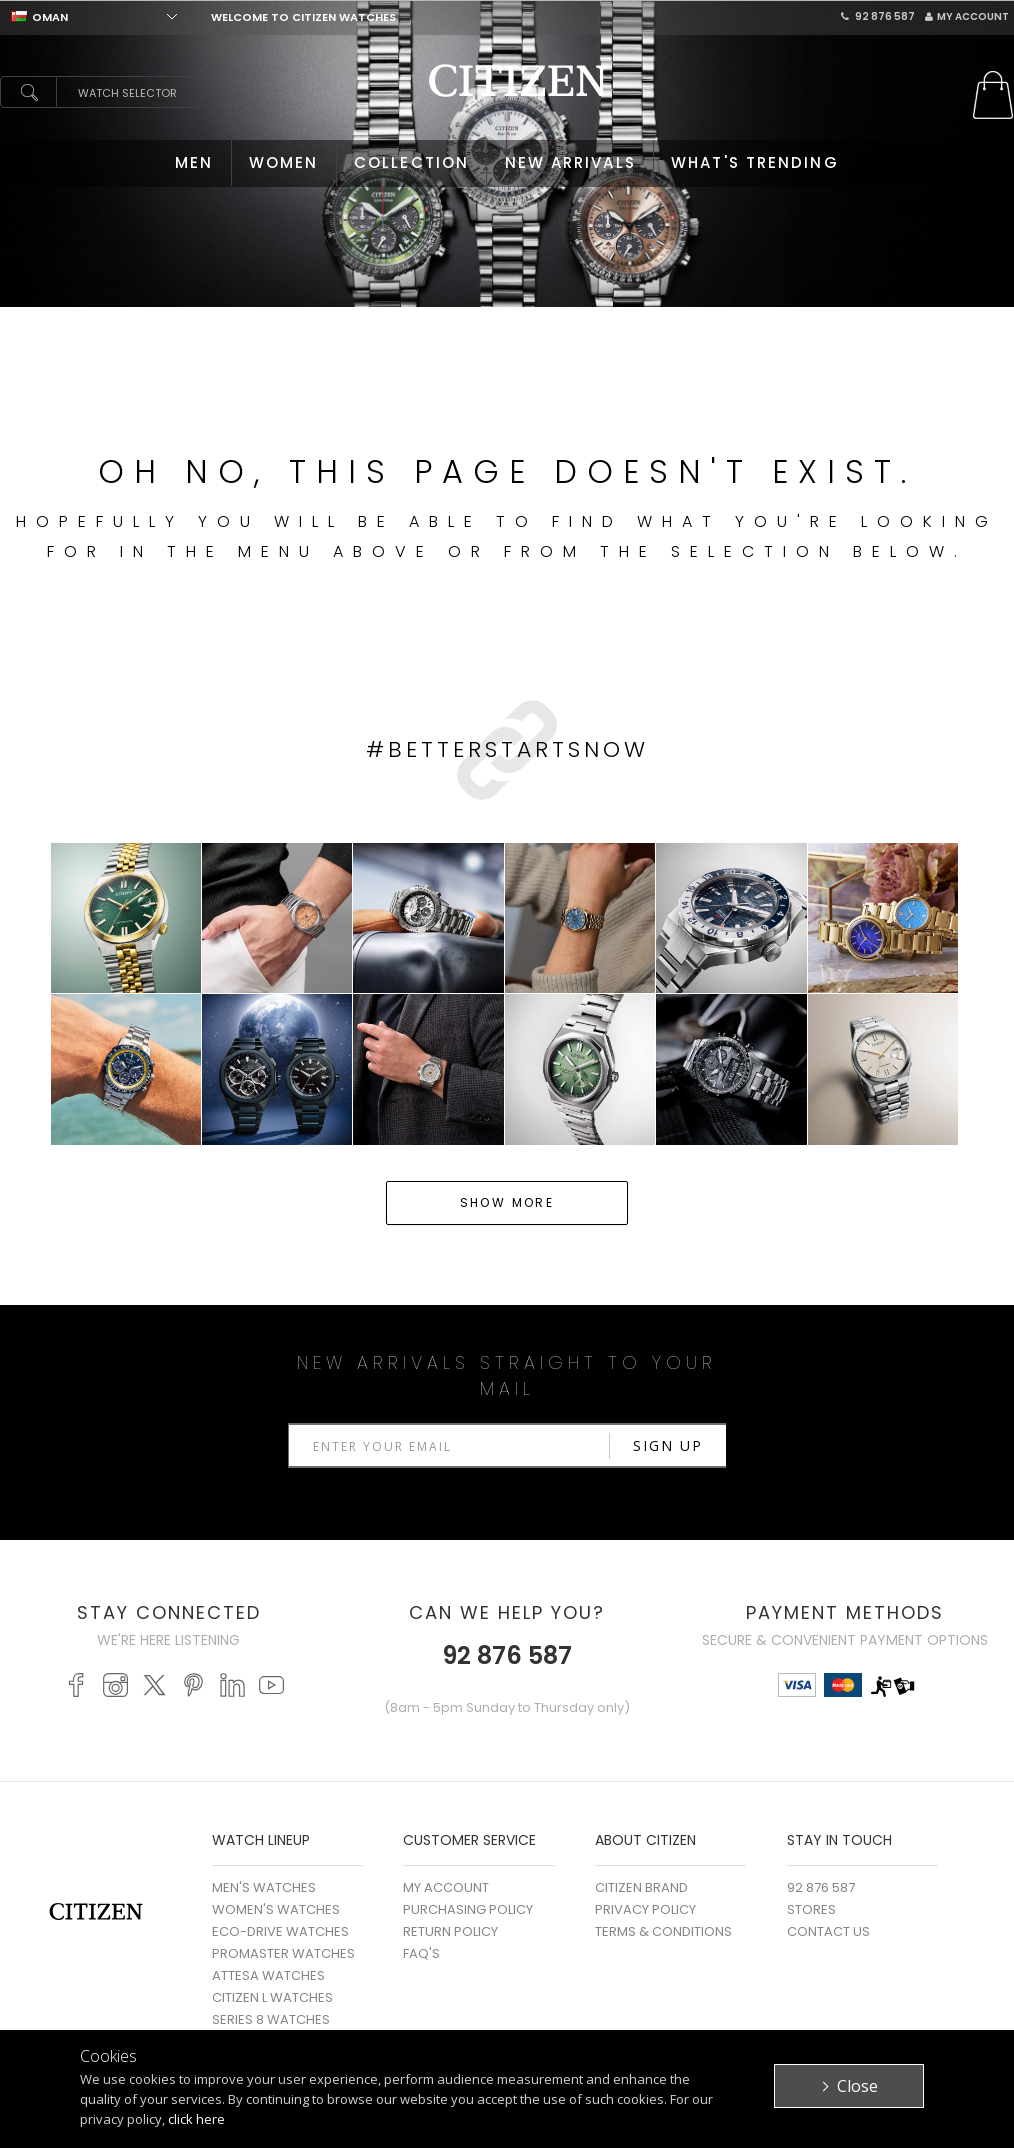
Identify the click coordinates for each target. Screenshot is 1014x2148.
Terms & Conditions (663, 1931)
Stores (811, 1909)
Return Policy (450, 1931)
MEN (194, 162)
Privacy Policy (645, 1909)
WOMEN (284, 162)
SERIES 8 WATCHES (271, 2019)
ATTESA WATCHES (268, 1975)
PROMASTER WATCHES (283, 1953)
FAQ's (421, 1953)
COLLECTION (411, 162)
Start (989, 316)
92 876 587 (878, 16)
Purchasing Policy (468, 1909)
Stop (1004, 316)
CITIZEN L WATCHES (272, 1997)
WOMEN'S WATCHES (276, 1909)
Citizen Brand (641, 1887)
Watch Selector (127, 93)
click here (196, 2119)
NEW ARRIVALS (570, 162)
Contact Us (828, 1931)
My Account (967, 16)
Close (857, 2086)
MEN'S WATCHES (264, 1887)
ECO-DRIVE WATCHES (280, 1931)
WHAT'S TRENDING (755, 162)
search (28, 92)
